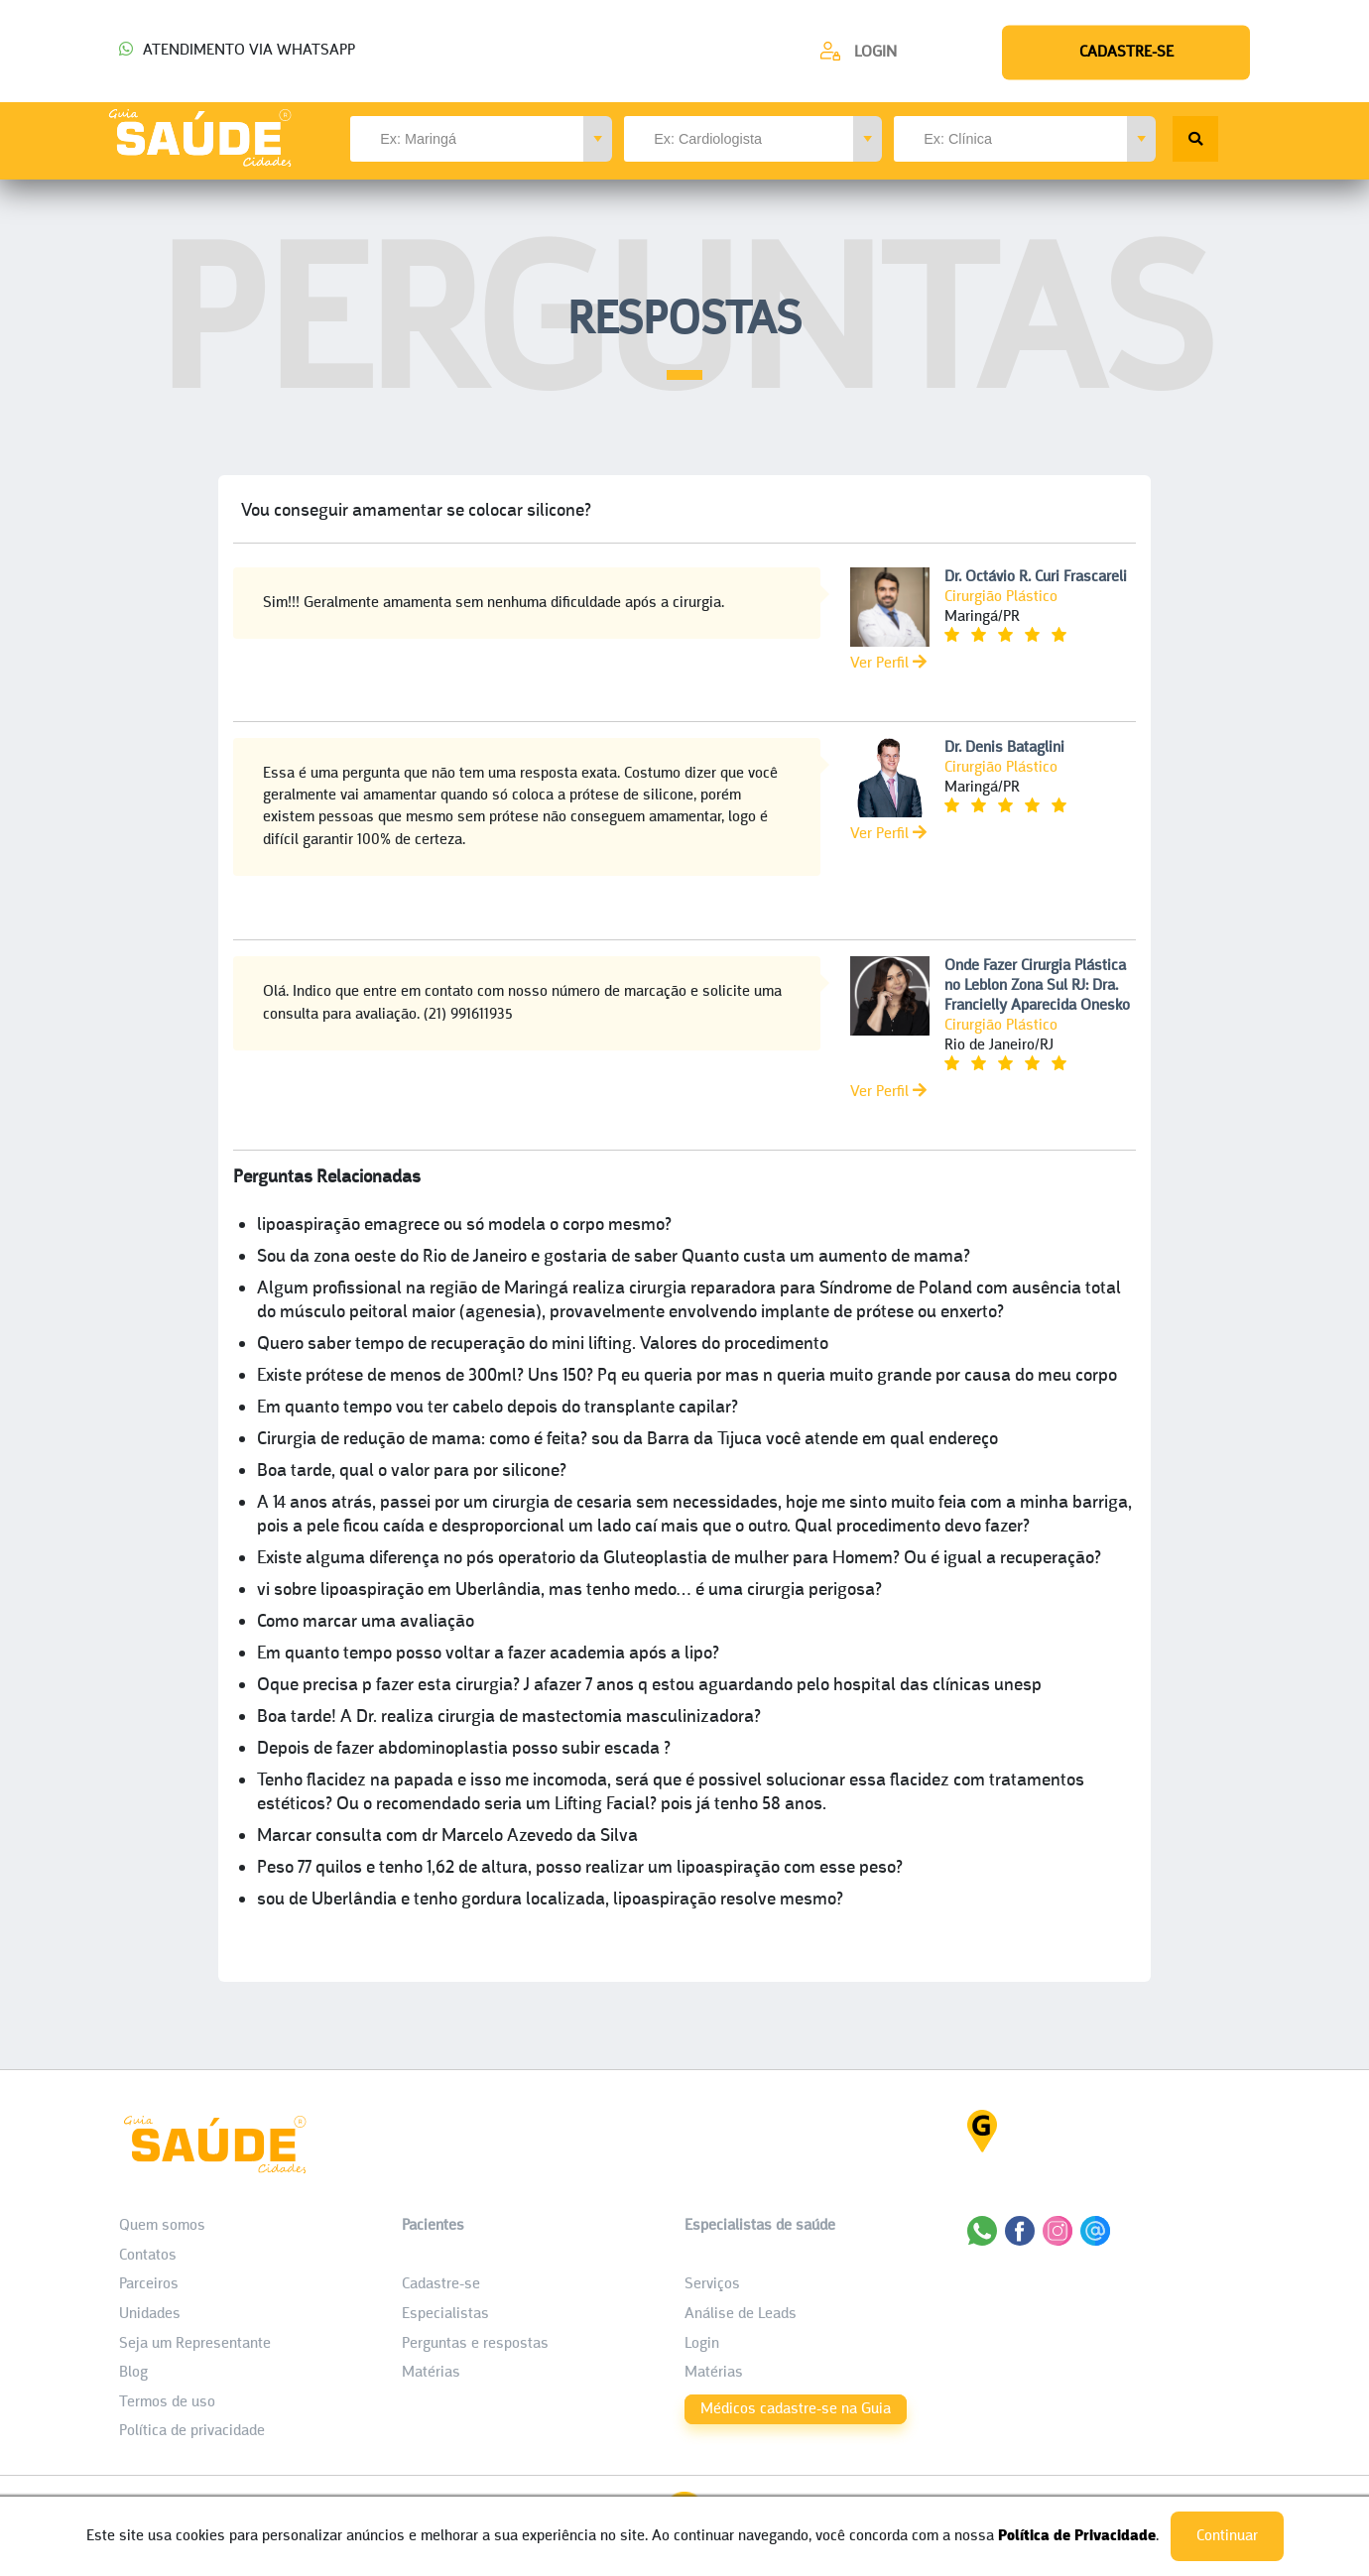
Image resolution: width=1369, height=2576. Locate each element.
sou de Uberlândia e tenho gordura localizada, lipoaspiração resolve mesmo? (550, 1900)
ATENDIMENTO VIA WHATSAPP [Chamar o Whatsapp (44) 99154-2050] (237, 51)
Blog (133, 2373)
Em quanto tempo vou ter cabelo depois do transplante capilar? (497, 1408)
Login (875, 53)
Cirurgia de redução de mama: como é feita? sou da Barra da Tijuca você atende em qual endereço (627, 1439)
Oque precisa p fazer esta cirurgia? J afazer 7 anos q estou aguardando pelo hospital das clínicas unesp (649, 1685)
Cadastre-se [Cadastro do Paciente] (441, 2284)
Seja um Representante (195, 2344)
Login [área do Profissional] (701, 2344)
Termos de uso (167, 2402)
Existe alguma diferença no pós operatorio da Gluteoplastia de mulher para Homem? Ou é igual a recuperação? (679, 1558)
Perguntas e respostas (475, 2344)
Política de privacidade (192, 2431)
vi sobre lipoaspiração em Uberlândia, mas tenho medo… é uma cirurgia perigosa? (569, 1590)
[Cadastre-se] (858, 51)
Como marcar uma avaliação (365, 1622)
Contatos (148, 2256)
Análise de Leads (740, 2314)
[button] (597, 139)
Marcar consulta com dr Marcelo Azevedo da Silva (447, 1836)
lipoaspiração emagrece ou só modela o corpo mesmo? (464, 1225)
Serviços (712, 2284)
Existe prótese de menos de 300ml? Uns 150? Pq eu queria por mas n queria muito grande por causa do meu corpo (687, 1376)
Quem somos (162, 2226)
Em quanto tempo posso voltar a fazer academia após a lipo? (488, 1654)
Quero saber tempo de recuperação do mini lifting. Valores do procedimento (542, 1344)
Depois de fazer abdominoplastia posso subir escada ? (464, 1749)
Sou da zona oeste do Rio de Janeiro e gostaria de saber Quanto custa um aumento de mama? (613, 1257)
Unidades (150, 2314)
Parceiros (149, 2284)
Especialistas (445, 2314)
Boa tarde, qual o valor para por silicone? (411, 1471)
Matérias (431, 2373)
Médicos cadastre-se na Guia (795, 2409)
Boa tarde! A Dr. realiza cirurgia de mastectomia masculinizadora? (509, 1717)
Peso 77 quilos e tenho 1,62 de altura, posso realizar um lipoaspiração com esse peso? (580, 1868)
